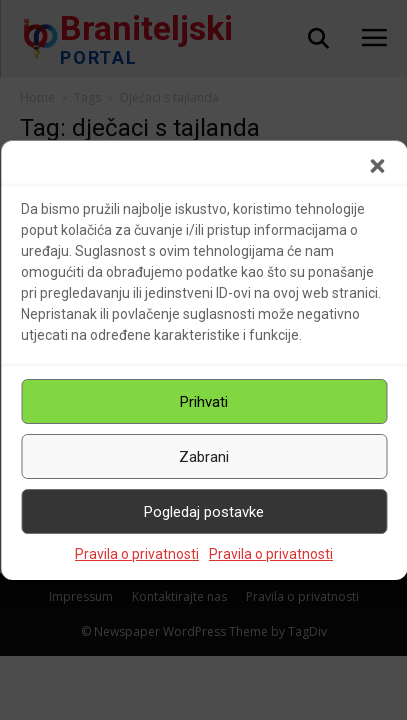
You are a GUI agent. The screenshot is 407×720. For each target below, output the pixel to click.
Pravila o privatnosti (137, 554)
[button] (377, 166)
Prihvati (204, 402)
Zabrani (204, 457)
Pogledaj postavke (204, 512)
